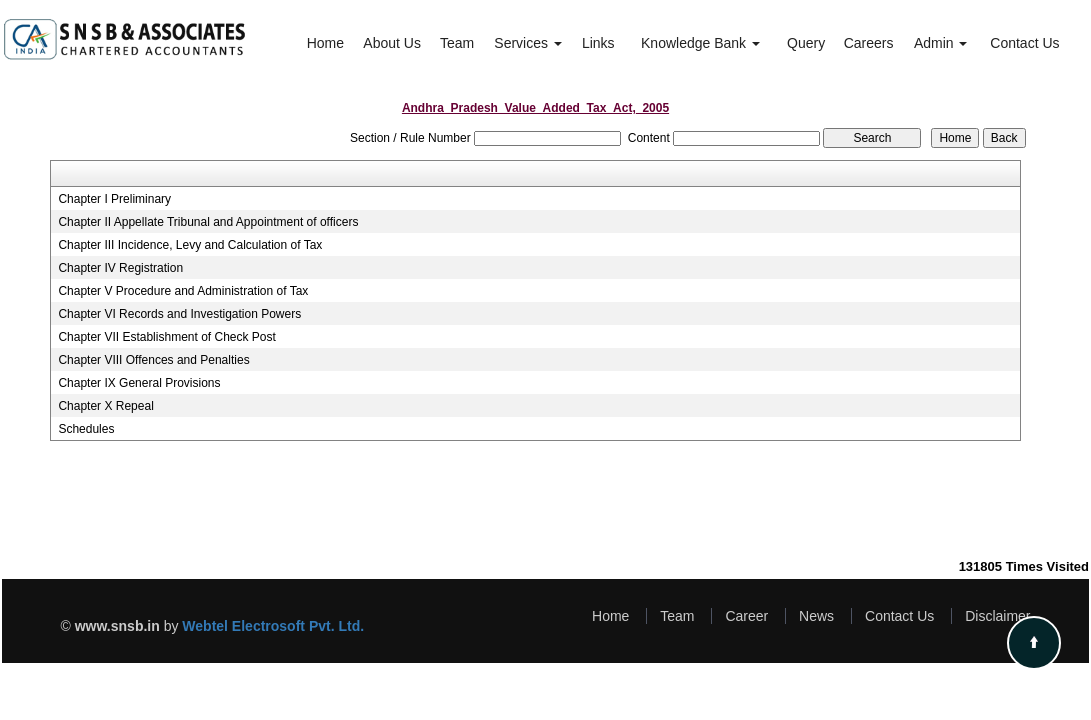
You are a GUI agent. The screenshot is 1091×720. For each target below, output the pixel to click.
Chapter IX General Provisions (139, 383)
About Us (392, 43)
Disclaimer (997, 616)
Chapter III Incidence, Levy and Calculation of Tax (190, 245)
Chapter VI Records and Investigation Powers (179, 314)
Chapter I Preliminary (114, 199)
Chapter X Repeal (105, 406)
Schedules (86, 429)
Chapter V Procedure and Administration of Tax (183, 291)
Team (457, 43)
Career (746, 616)
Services (528, 43)
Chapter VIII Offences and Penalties (153, 360)
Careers (869, 43)
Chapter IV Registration (120, 268)
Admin (941, 43)
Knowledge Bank (700, 43)
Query (806, 43)
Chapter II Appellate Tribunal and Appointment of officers (208, 222)
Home (325, 43)
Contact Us (1024, 43)
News (816, 616)
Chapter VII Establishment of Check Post (166, 337)
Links (598, 43)
